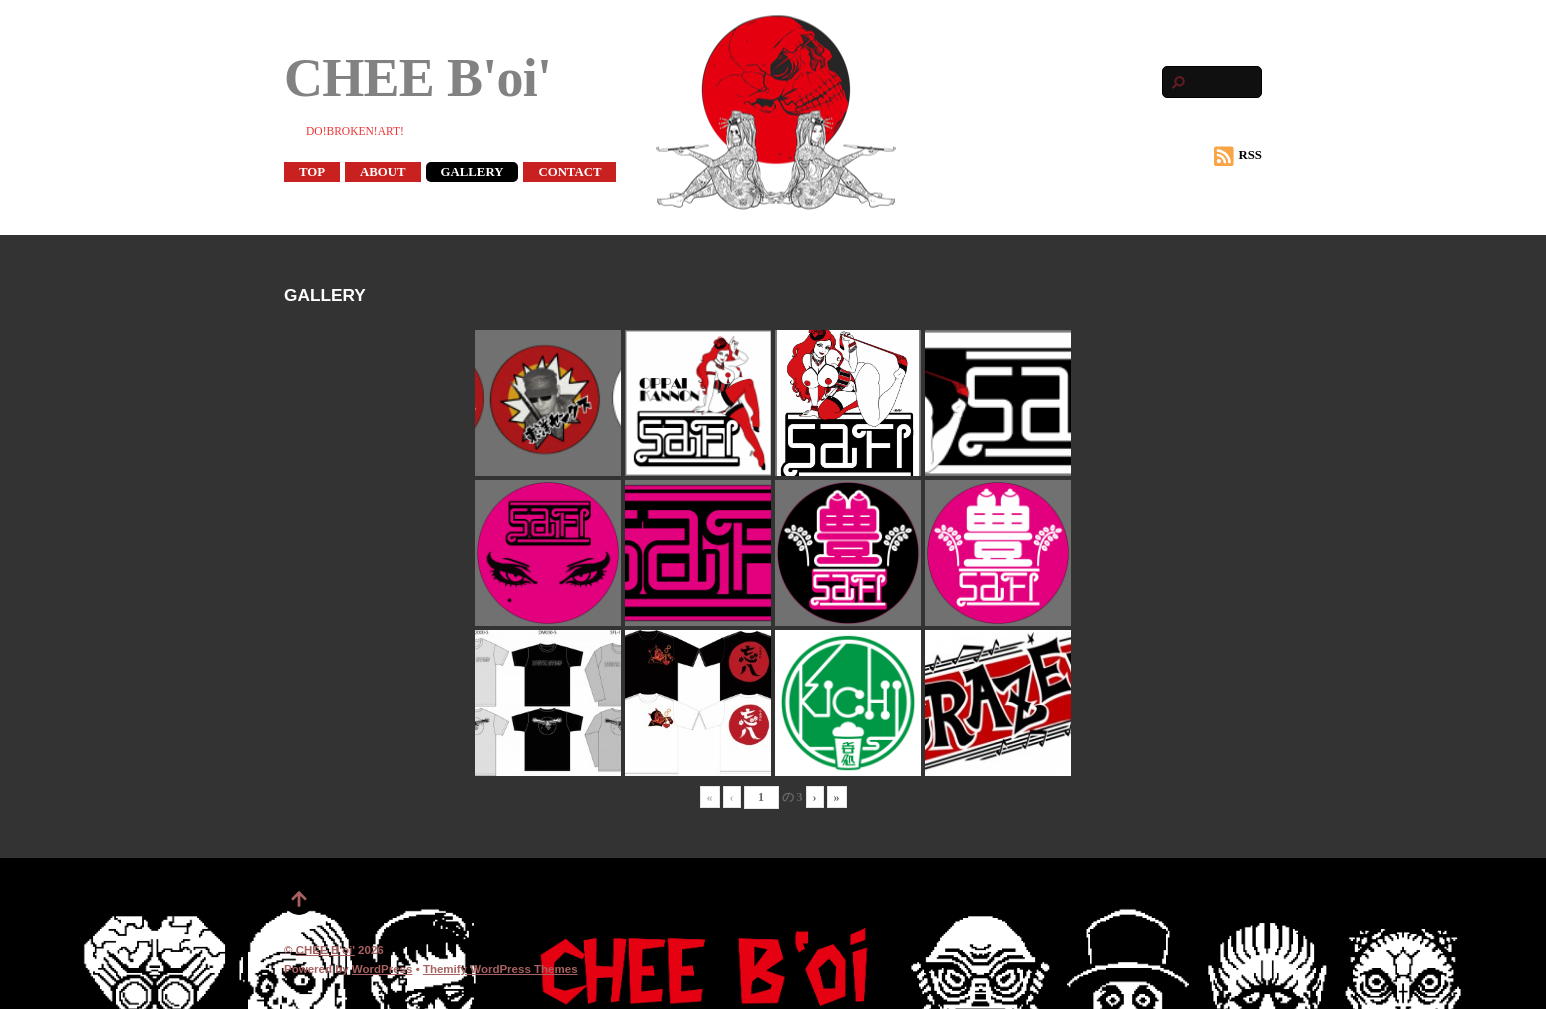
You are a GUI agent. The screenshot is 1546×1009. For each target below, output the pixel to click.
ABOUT (383, 172)
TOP (312, 172)
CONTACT (569, 172)
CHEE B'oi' (325, 950)
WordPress (382, 969)
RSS (1238, 156)
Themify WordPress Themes (500, 969)
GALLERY (472, 172)
